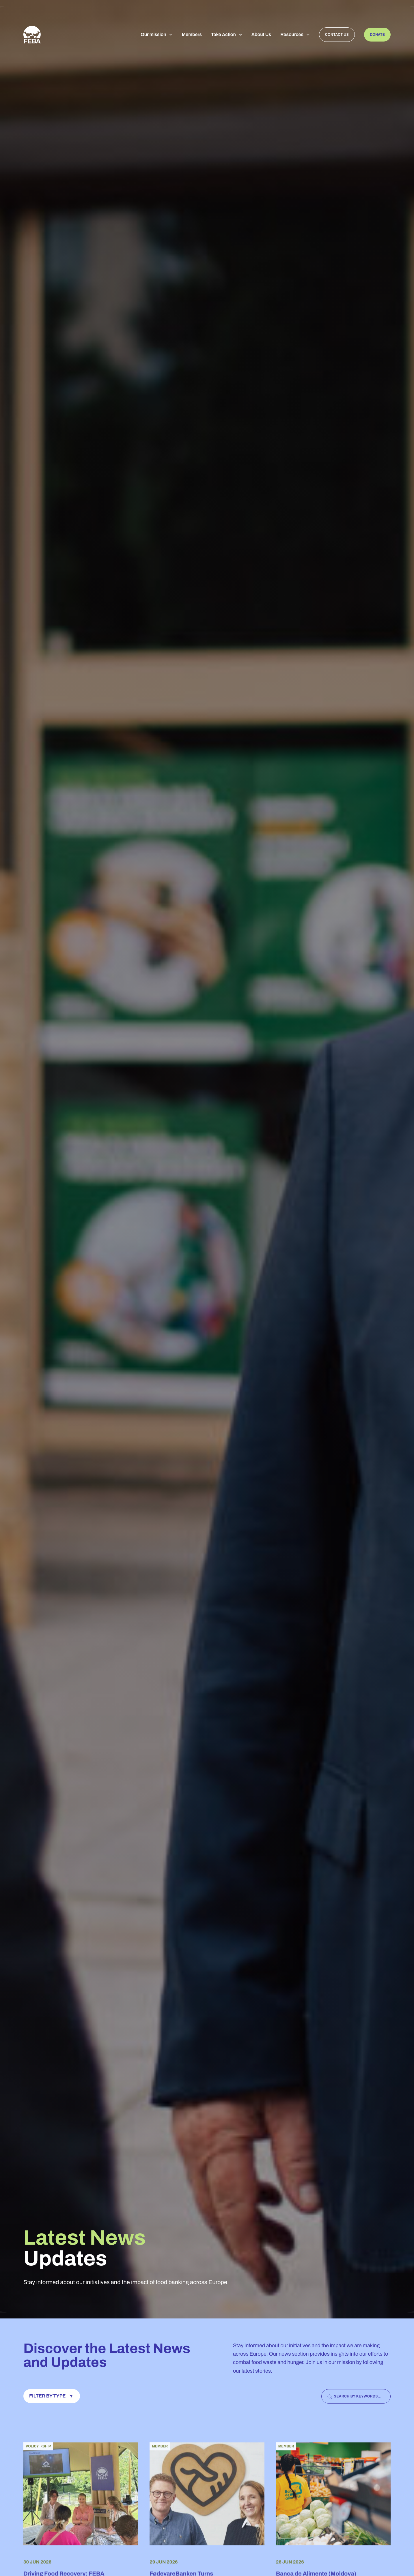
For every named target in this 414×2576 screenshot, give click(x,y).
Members (192, 34)
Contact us (337, 35)
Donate (377, 35)
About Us (261, 34)
